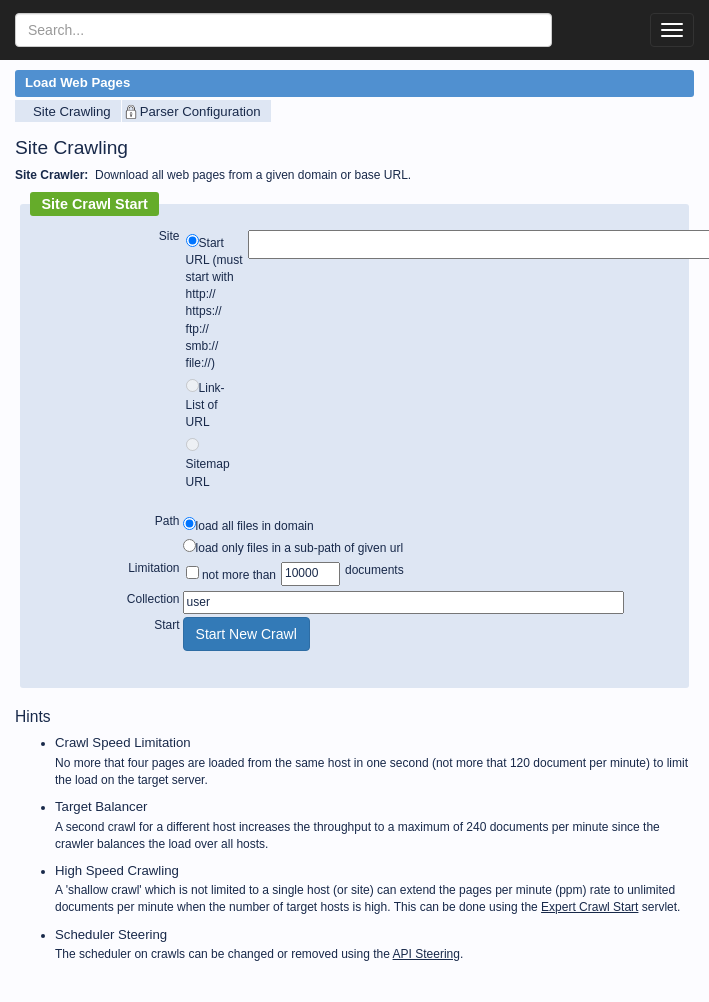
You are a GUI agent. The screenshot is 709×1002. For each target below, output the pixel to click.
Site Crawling (72, 111)
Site (169, 236)
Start (166, 625)
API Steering (426, 954)
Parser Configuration (200, 111)
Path (167, 521)
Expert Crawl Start (589, 907)
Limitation (153, 568)
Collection (153, 599)
